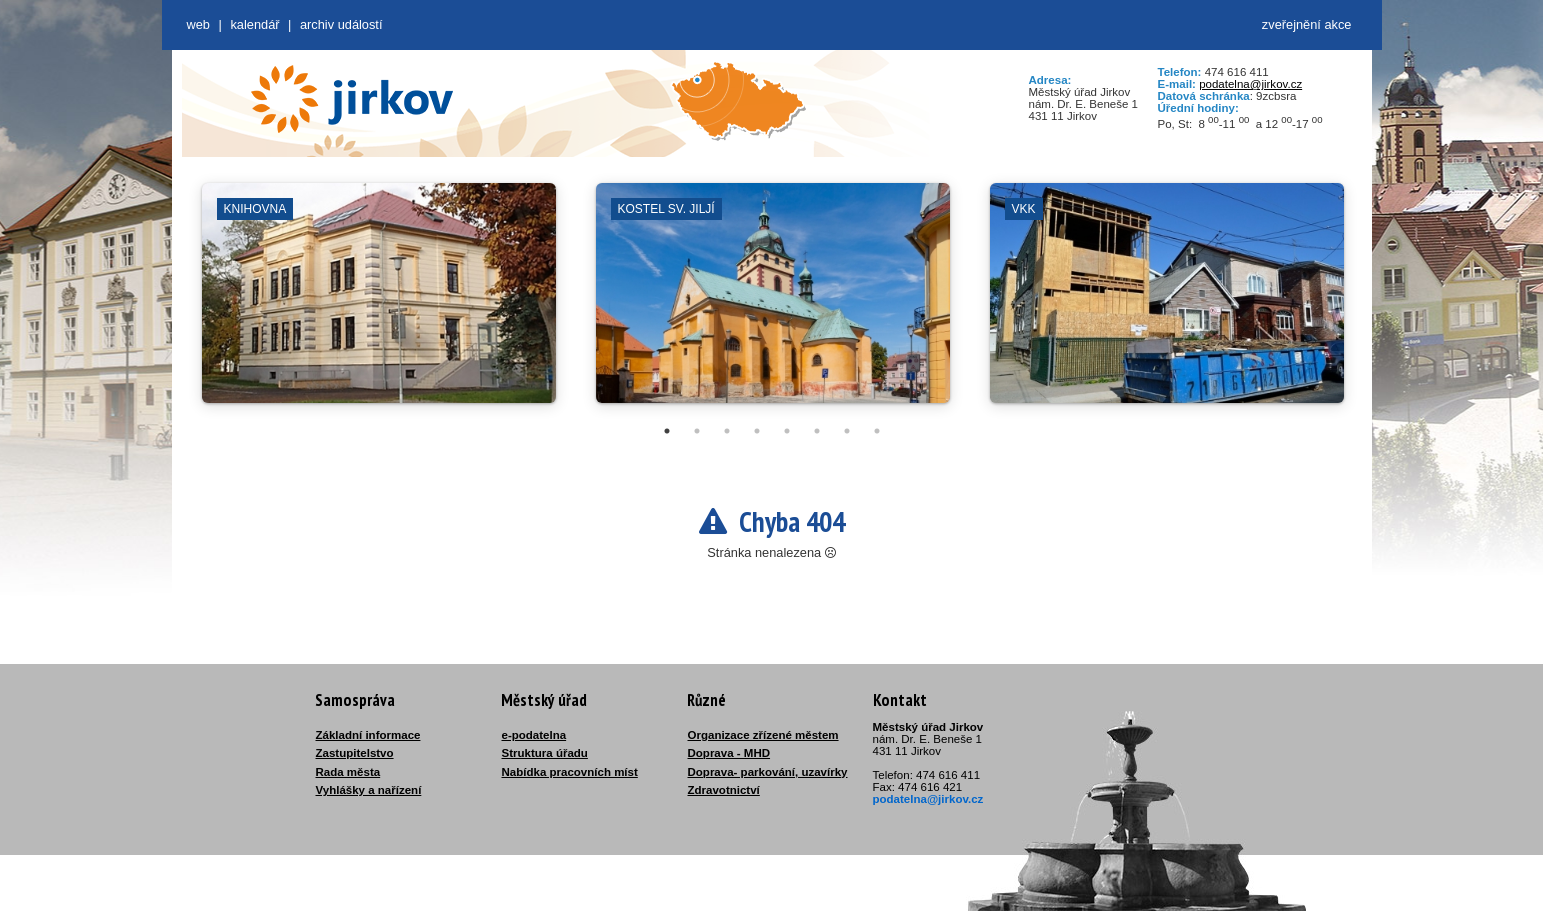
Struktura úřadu (545, 753)
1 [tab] (667, 431)
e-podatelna (534, 735)
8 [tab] (877, 431)
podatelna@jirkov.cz (1250, 84)
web (198, 24)
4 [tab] (757, 431)
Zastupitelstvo (355, 753)
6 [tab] (817, 431)
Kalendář (254, 24)
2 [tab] (697, 431)
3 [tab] (727, 431)
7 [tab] (847, 431)
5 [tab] (787, 431)
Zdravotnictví (724, 790)
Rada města (348, 772)
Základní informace (368, 735)
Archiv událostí (341, 24)
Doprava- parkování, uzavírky (768, 772)
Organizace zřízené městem (763, 735)
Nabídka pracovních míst (570, 772)
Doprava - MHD (729, 753)
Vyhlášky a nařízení (369, 790)
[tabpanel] (379, 303)
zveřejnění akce (1307, 24)
